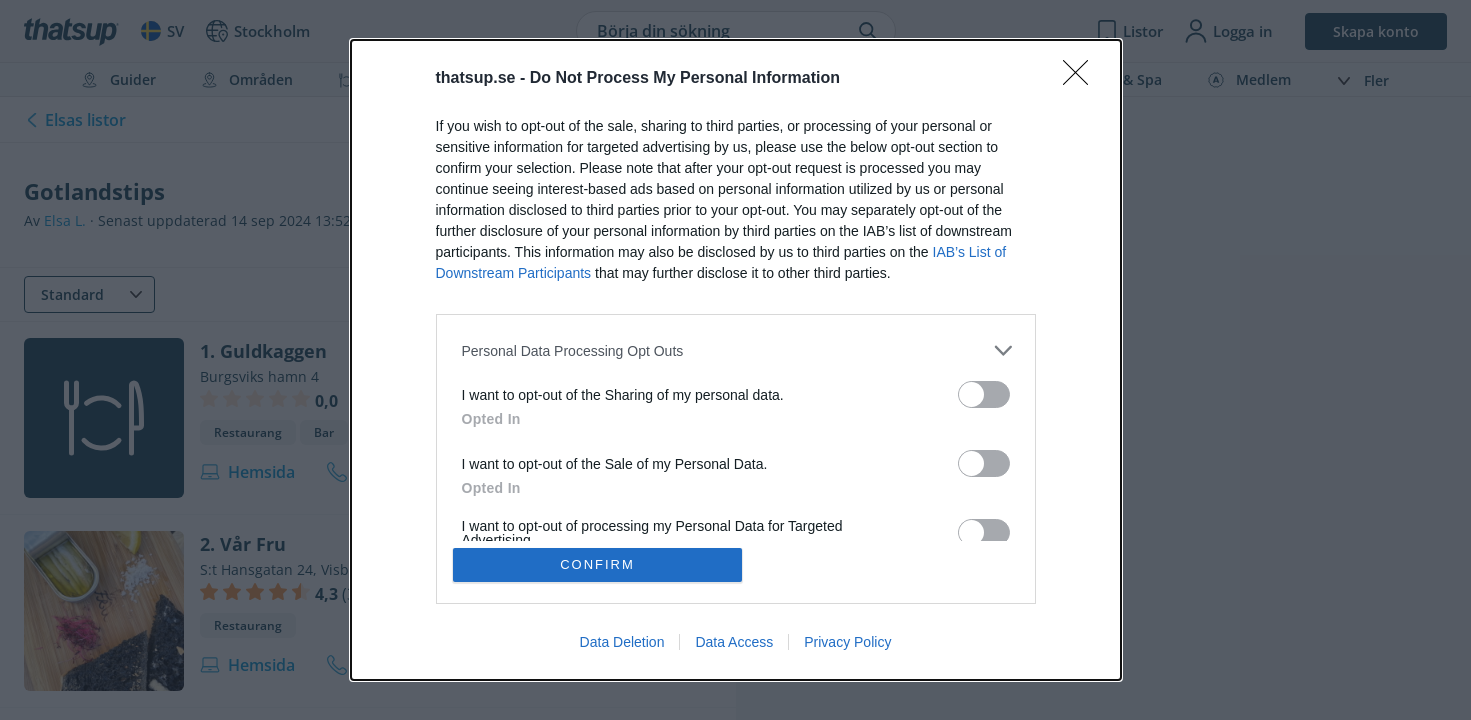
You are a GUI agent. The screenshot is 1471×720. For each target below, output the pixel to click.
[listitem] (736, 350)
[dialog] (736, 360)
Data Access (734, 642)
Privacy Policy (847, 642)
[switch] (984, 394)
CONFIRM (597, 564)
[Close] (1082, 79)
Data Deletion (622, 642)
